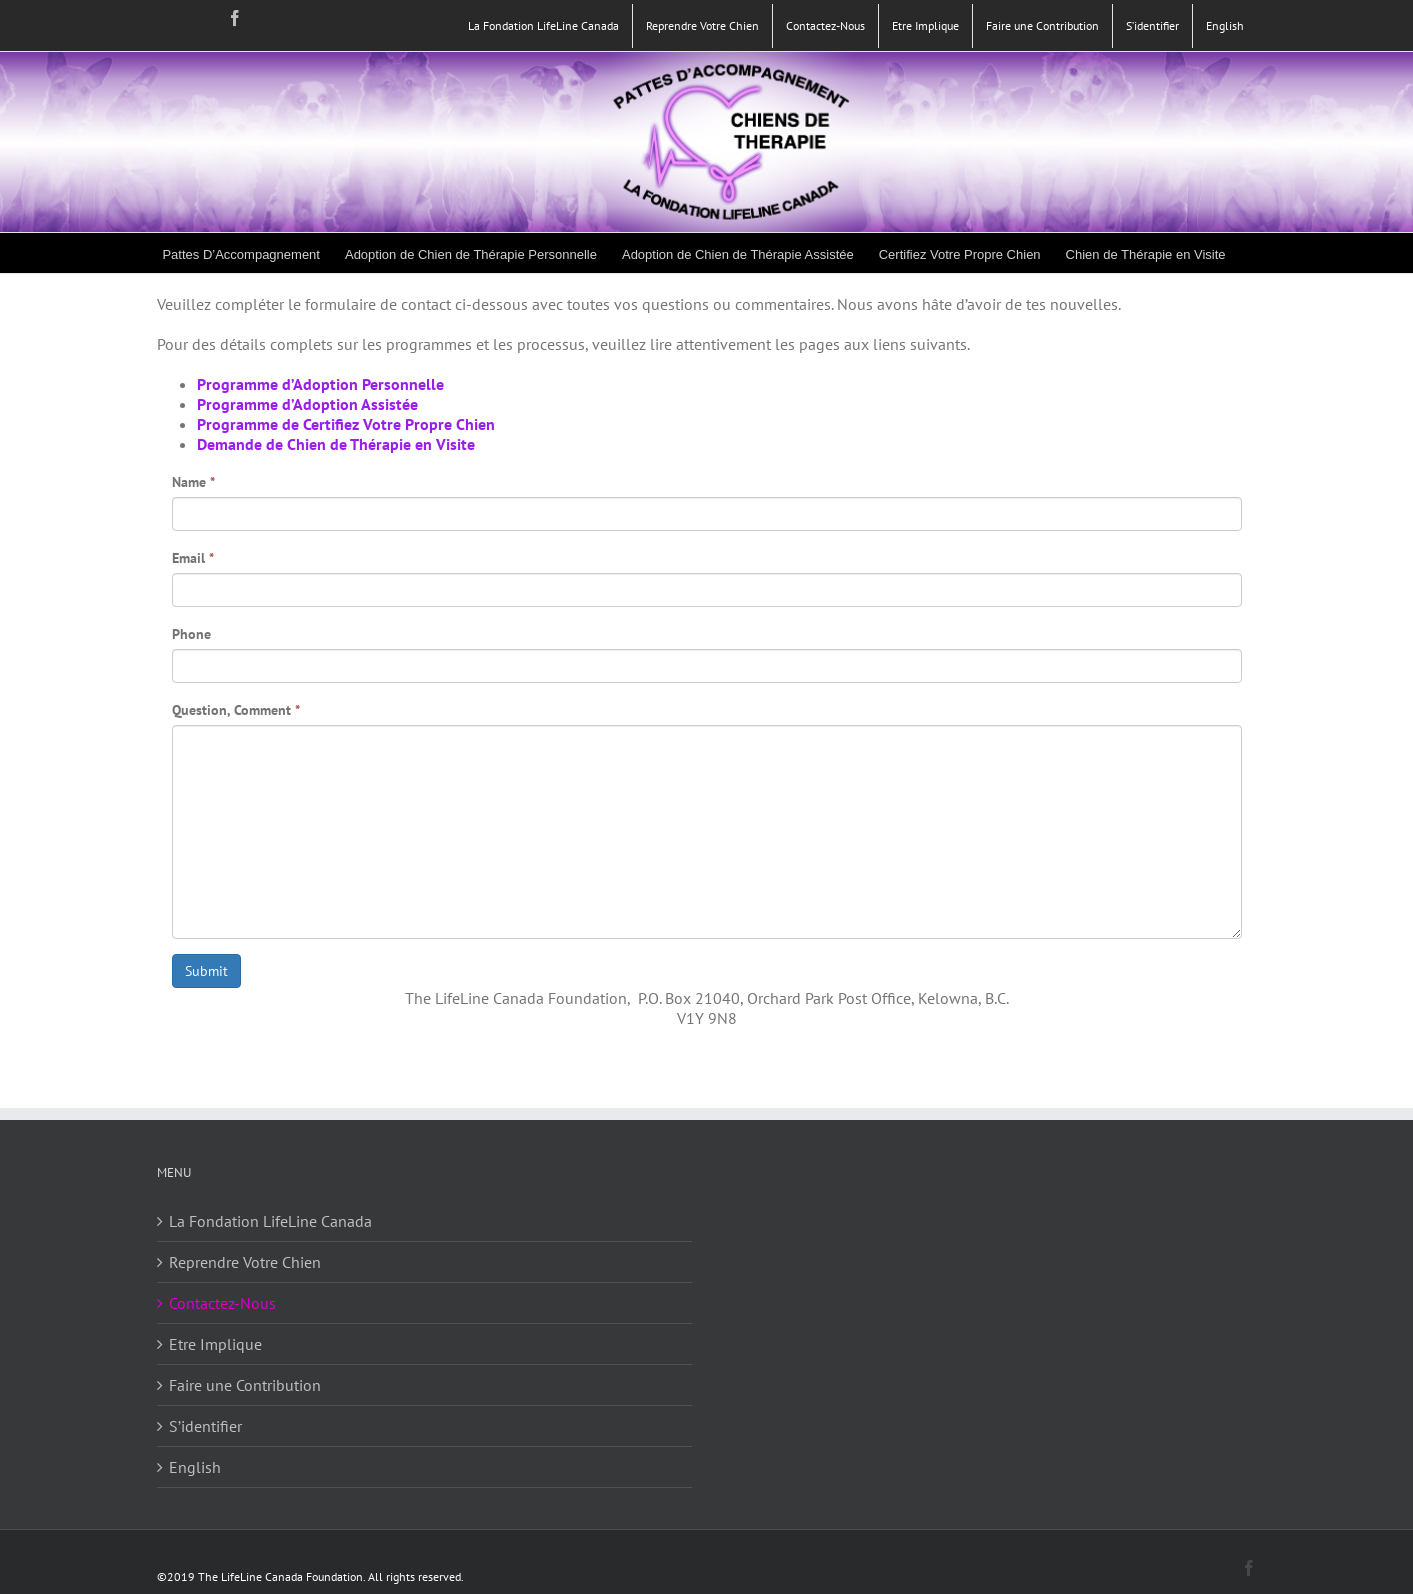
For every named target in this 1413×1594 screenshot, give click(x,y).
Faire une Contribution (245, 1385)
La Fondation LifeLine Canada (270, 1221)
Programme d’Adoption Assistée (307, 404)
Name (193, 482)
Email (193, 558)
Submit (206, 971)
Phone (191, 634)
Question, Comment (236, 710)
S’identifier (205, 1426)
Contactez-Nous (222, 1303)
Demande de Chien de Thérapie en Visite (336, 444)
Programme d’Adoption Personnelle (320, 384)
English (195, 1467)
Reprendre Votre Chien (245, 1262)
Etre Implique (215, 1344)
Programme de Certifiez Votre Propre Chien (346, 424)
